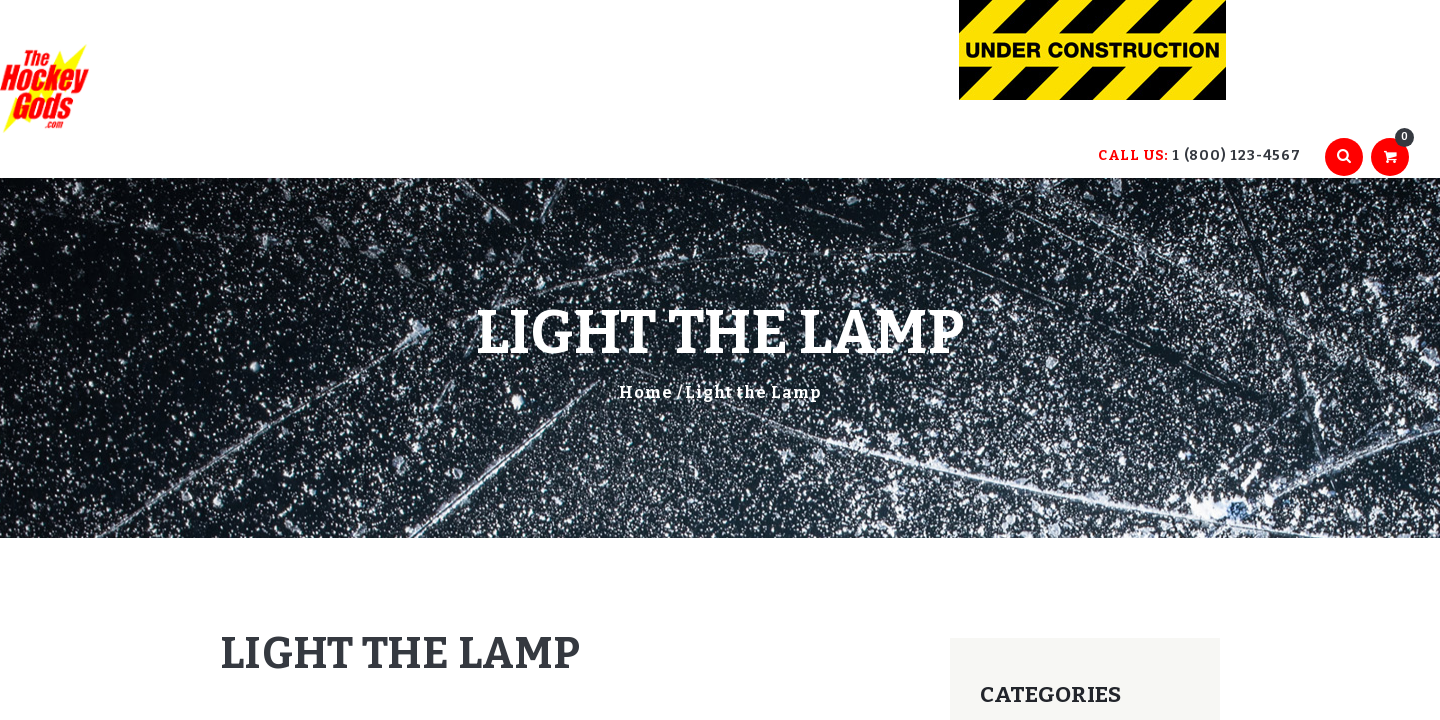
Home (646, 392)
